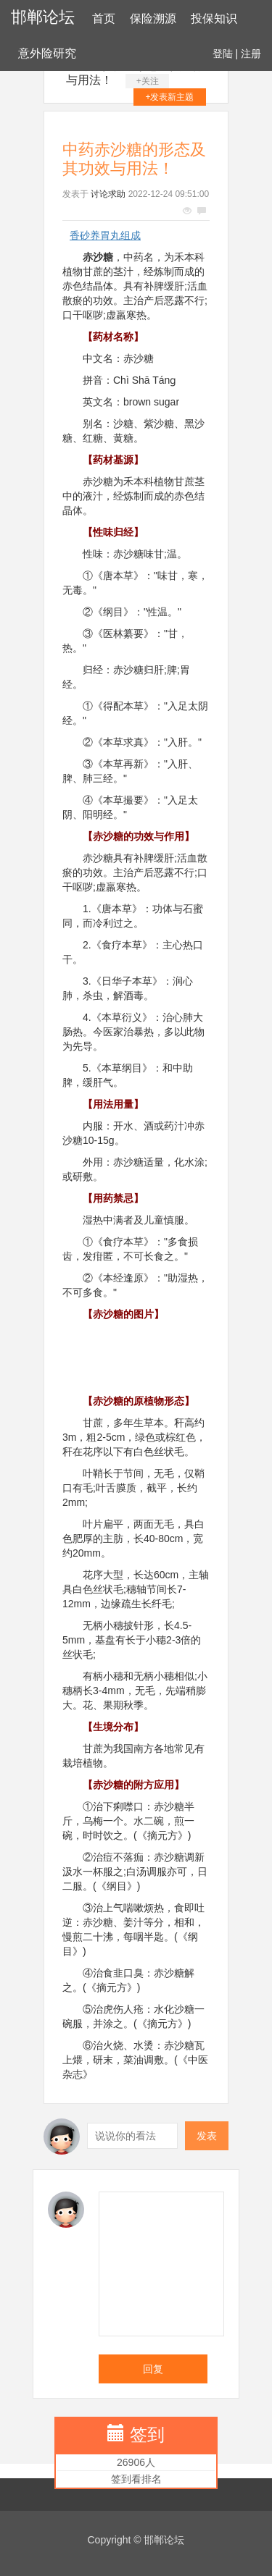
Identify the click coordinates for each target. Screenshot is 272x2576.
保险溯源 (153, 18)
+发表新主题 (169, 97)
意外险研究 (47, 53)
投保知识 (214, 18)
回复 (153, 2369)
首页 (103, 18)
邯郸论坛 (43, 17)
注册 (251, 53)
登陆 (223, 53)
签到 (147, 2434)
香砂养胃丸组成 (105, 235)
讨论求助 (108, 194)
